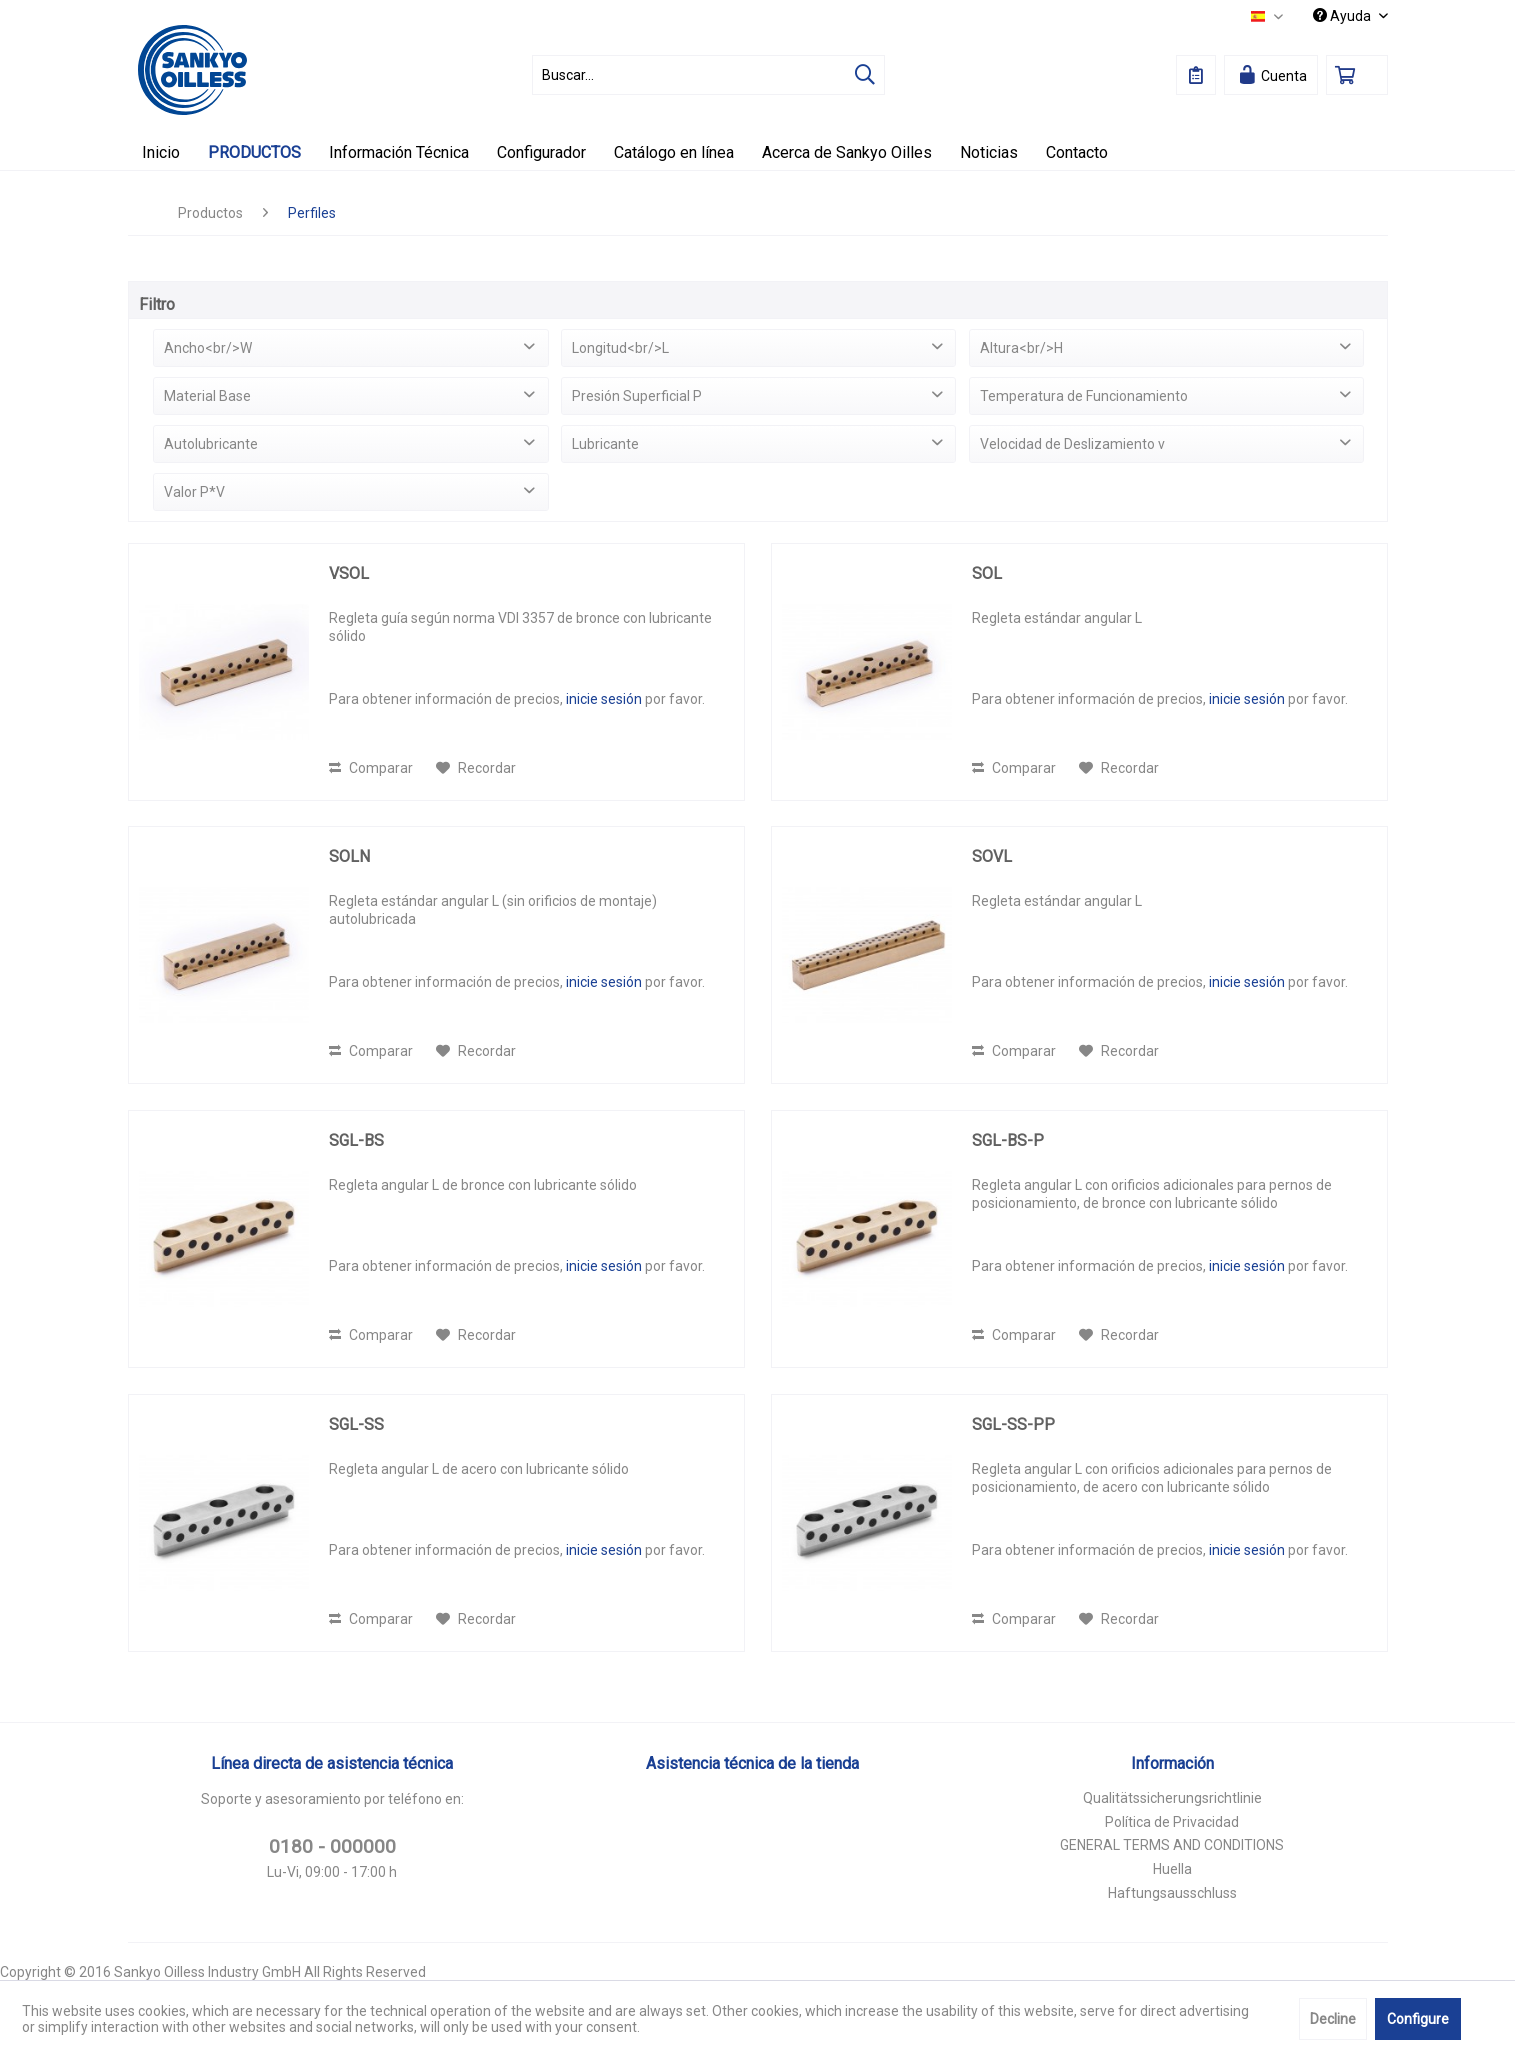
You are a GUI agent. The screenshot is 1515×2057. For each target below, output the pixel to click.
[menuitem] (708, 75)
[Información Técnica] (399, 152)
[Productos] (254, 152)
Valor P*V (194, 492)
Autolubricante (211, 444)
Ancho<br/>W (208, 348)
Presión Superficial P (637, 396)
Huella (1172, 1869)
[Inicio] (161, 152)
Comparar (371, 768)
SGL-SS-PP (1013, 1424)
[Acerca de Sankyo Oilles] (847, 152)
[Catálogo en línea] (674, 152)
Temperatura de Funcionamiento (1084, 396)
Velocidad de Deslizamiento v (1072, 444)
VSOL (349, 573)
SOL (987, 573)
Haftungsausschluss (1172, 1893)
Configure (1418, 2019)
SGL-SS (356, 1424)
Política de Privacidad (1172, 1822)
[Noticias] (989, 152)
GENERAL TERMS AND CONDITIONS (1172, 1845)
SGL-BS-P (1008, 1140)
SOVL (992, 856)
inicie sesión (604, 699)
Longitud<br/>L (620, 348)
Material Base (207, 396)
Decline (1333, 2019)
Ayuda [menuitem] (1343, 16)
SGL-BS (356, 1140)
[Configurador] (541, 152)
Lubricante (605, 444)
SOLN (349, 856)
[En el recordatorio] (476, 768)
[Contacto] (1077, 152)
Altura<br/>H (1021, 348)
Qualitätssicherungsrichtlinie (1172, 1798)
